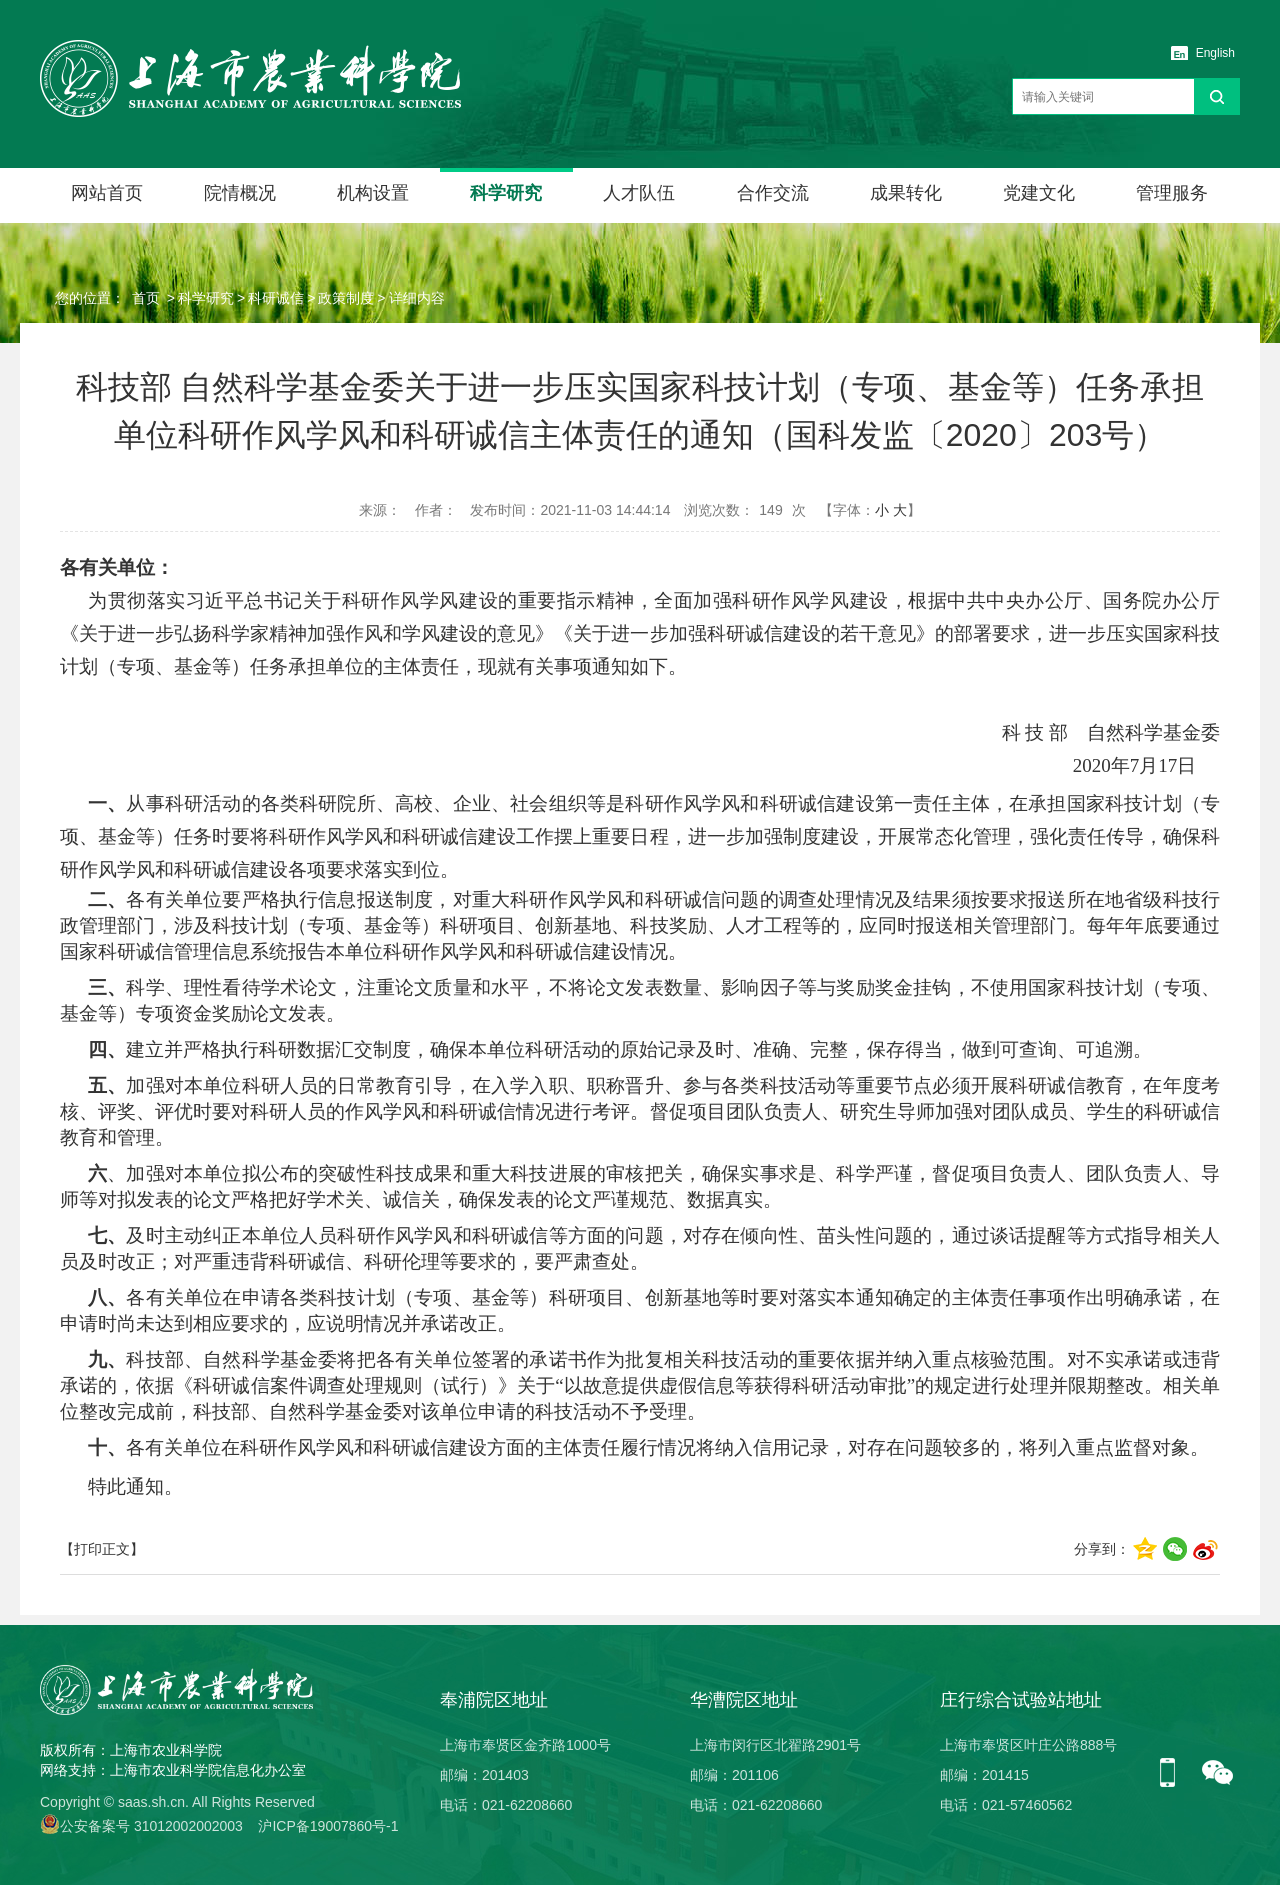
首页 (146, 298)
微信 (1218, 1774)
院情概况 (240, 193)
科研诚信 (276, 298)
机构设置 (373, 193)
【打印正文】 (102, 1549)
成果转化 (906, 193)
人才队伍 (639, 193)
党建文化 (1039, 193)
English (1215, 53)
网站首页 (107, 193)
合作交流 (773, 193)
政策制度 (346, 298)
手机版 (1175, 1774)
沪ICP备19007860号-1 (328, 1826)
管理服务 (1172, 193)
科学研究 (506, 193)
